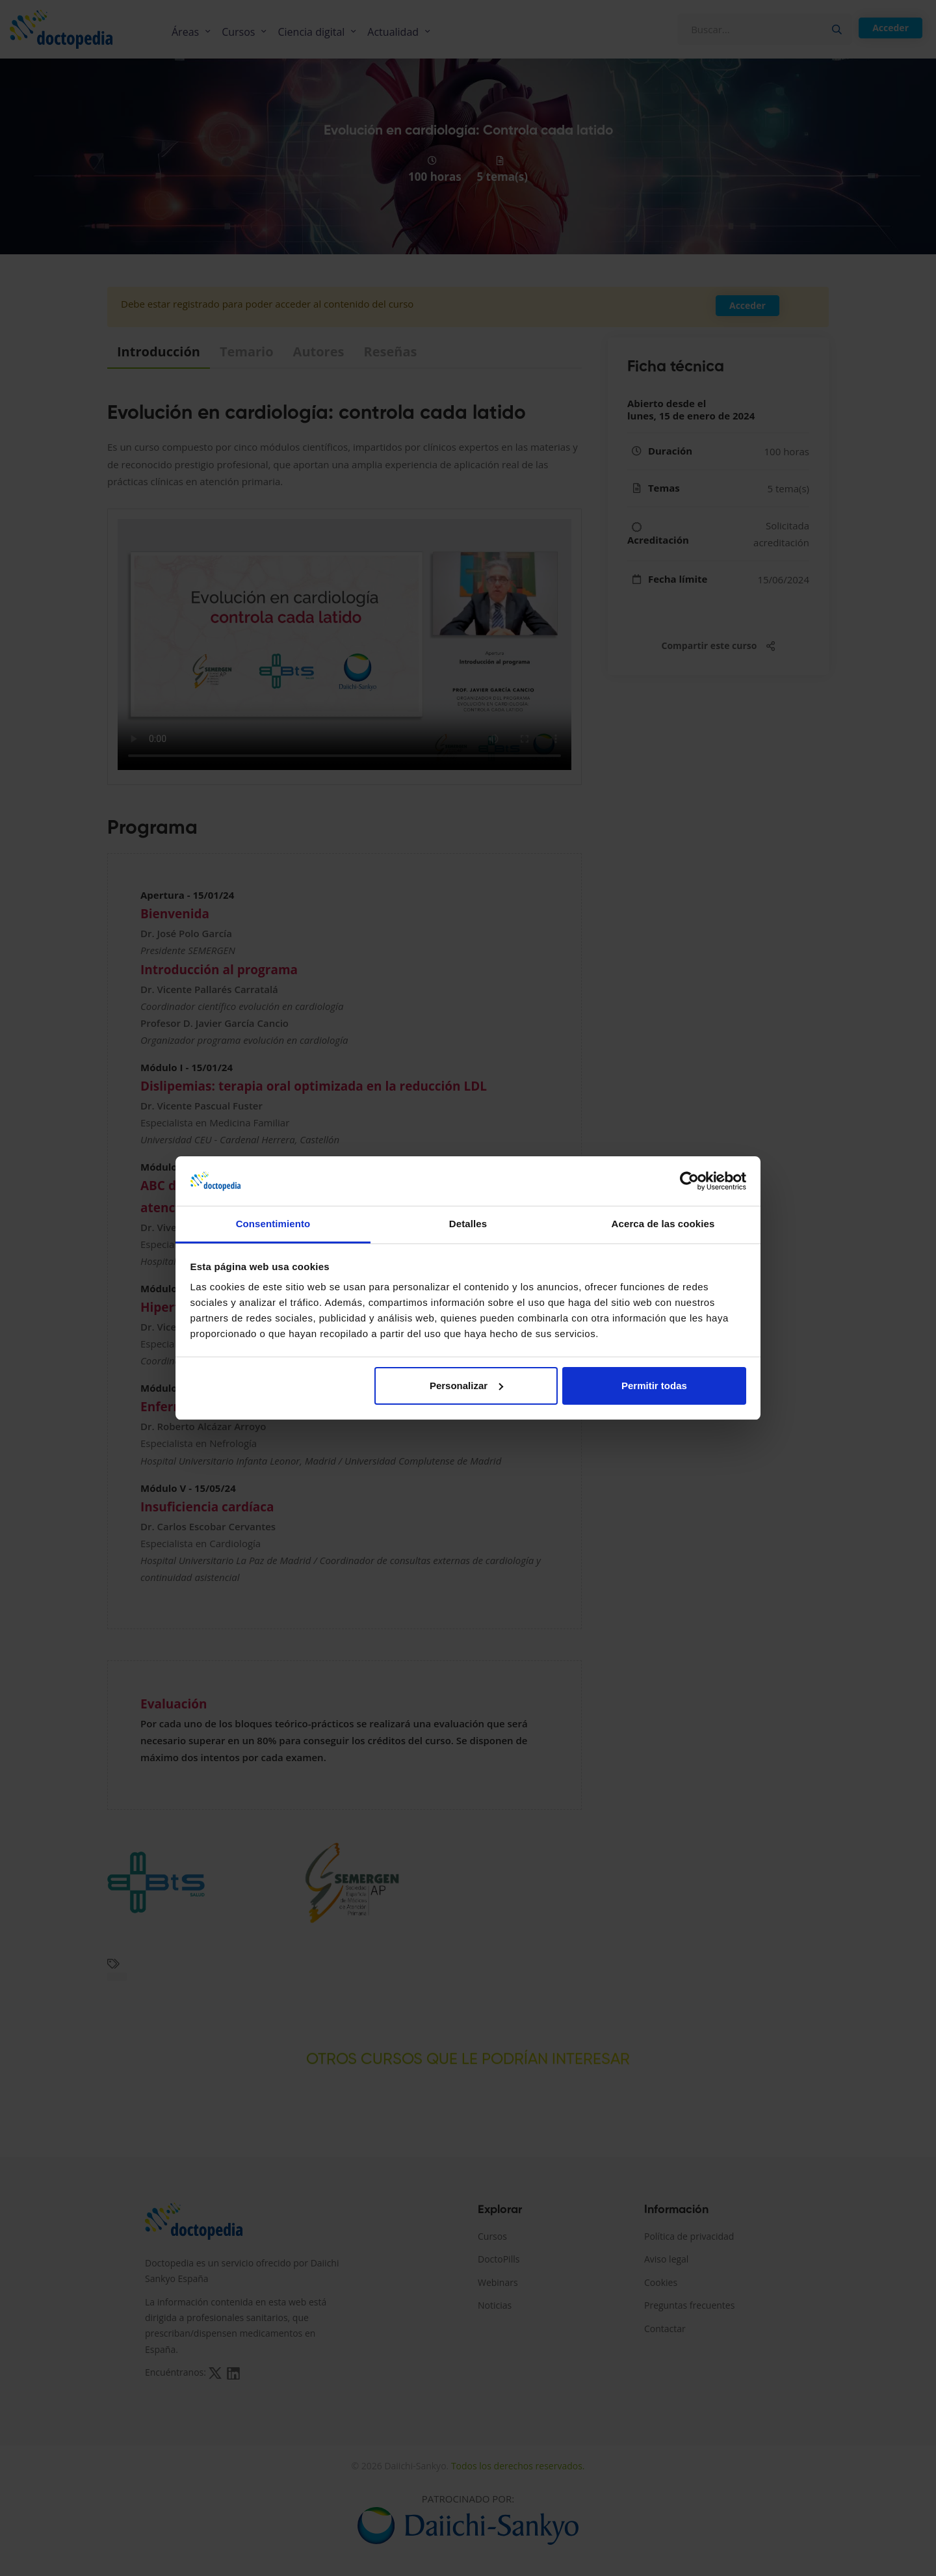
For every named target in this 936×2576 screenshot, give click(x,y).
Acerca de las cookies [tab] (663, 1223)
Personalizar (466, 1385)
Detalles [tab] (468, 1223)
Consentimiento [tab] (273, 1223)
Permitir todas (654, 1385)
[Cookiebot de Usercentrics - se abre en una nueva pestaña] (689, 1181)
